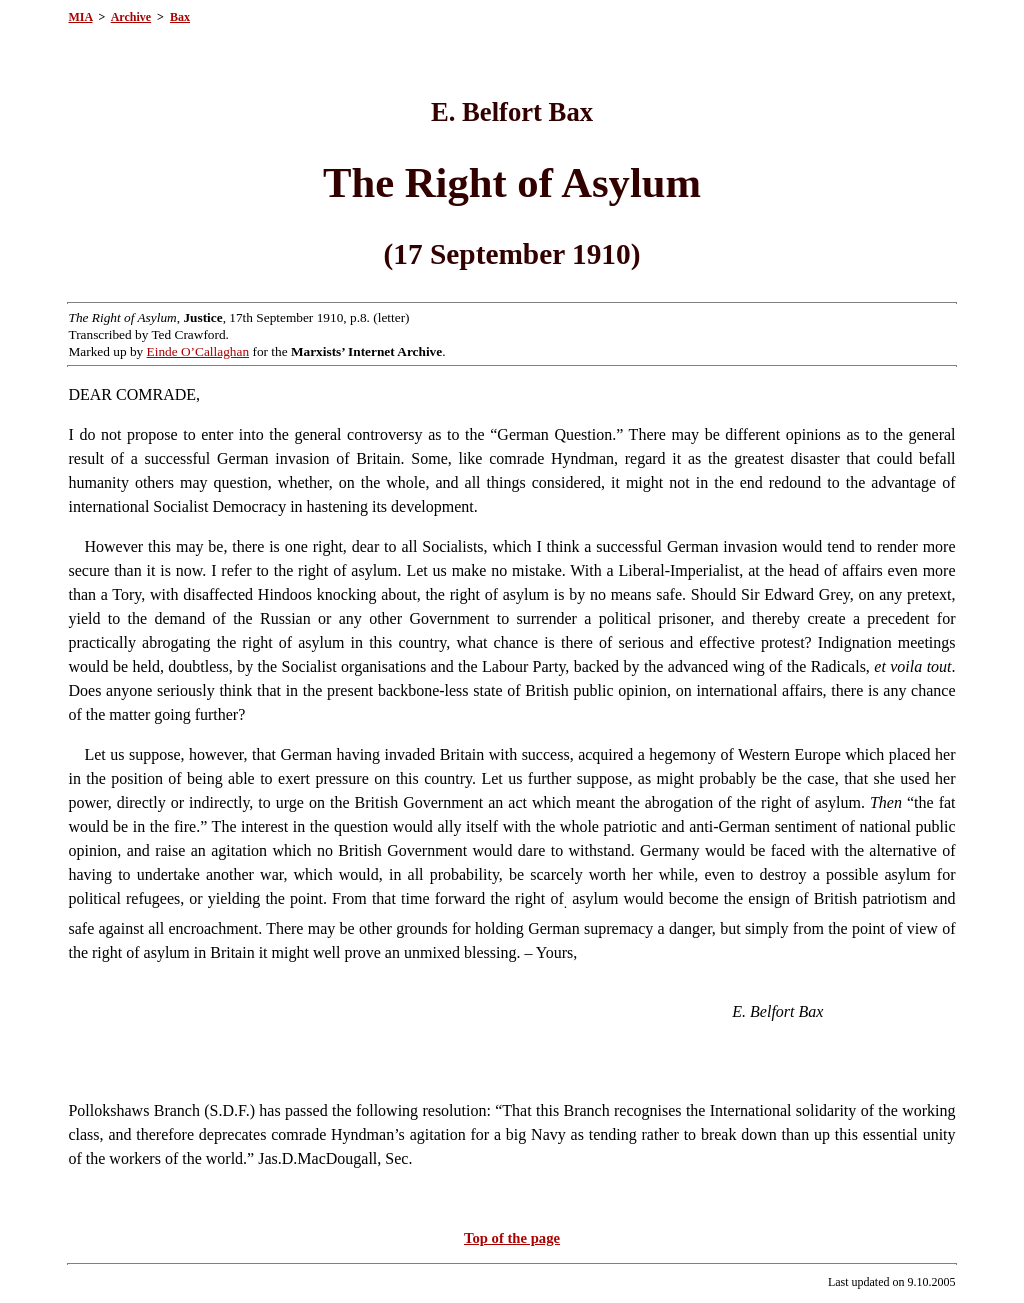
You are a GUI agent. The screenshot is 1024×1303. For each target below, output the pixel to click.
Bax (180, 17)
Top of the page (512, 1238)
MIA (80, 17)
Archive (131, 17)
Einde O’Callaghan (198, 351)
